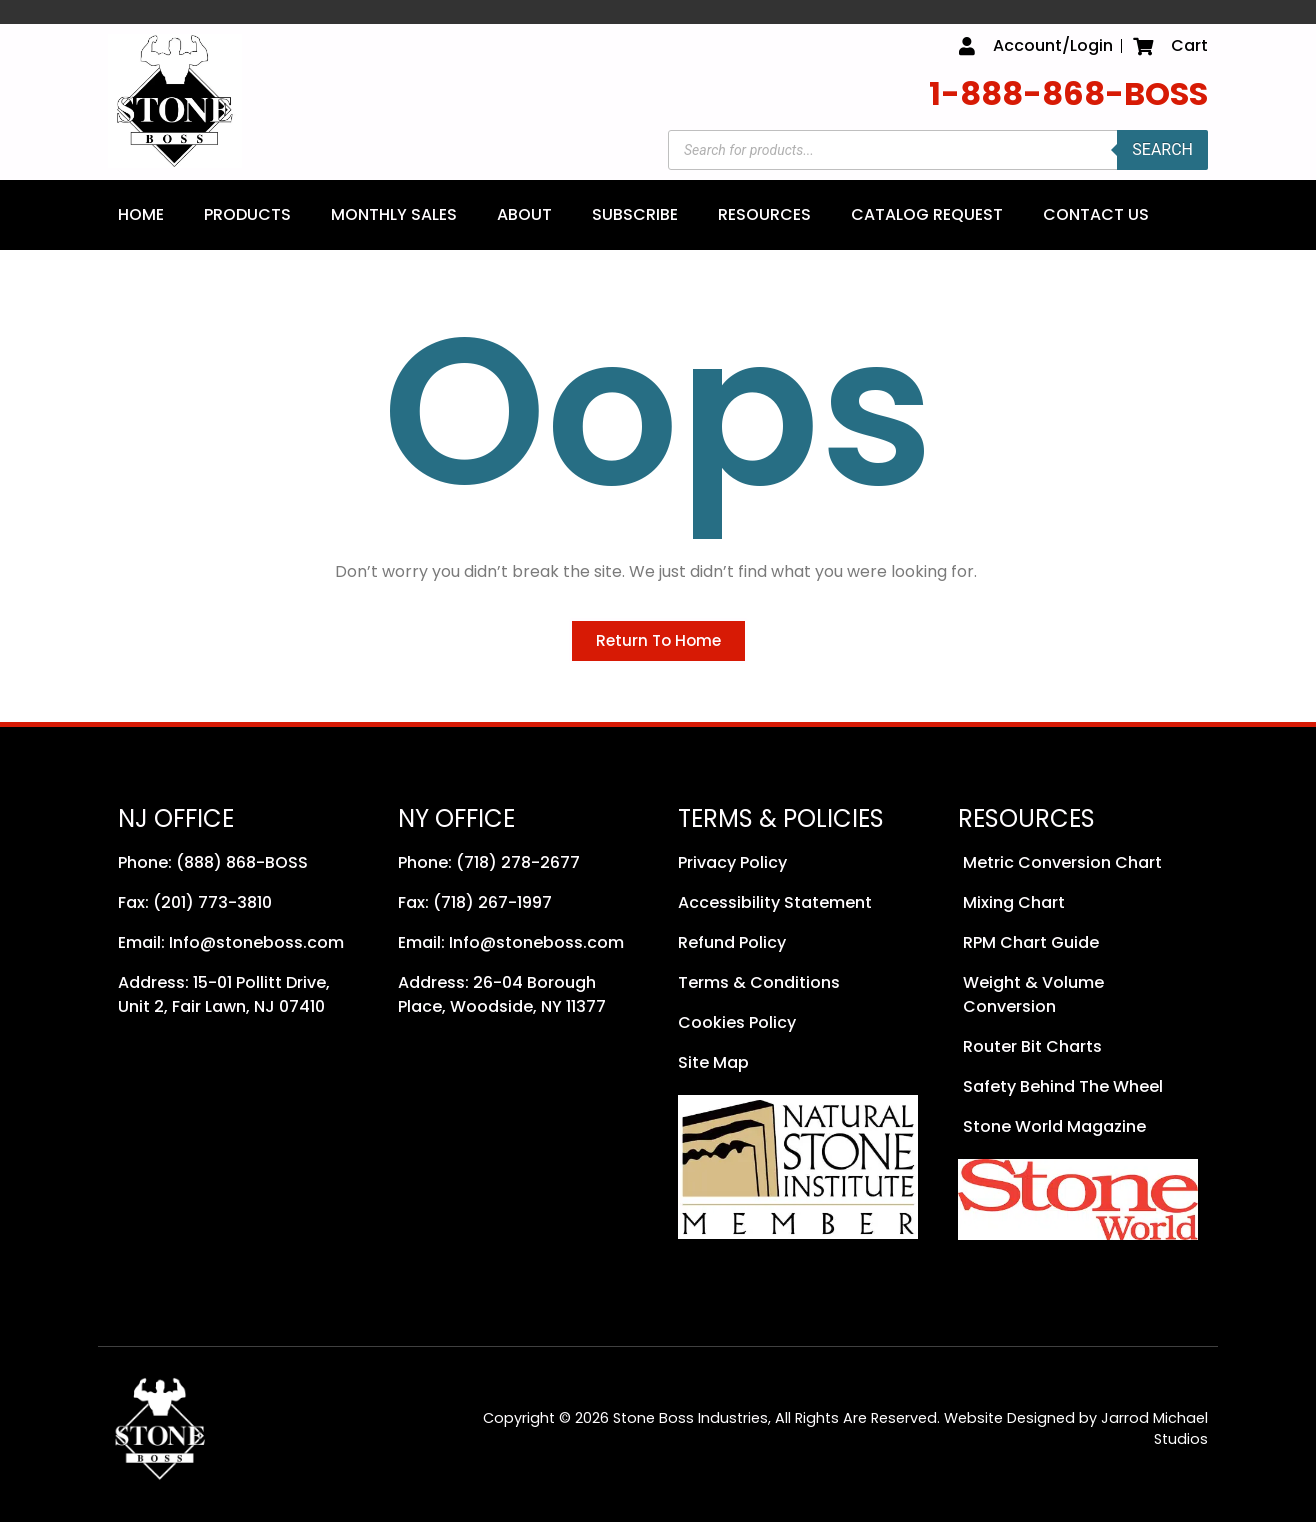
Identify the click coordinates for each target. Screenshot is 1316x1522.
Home (141, 214)
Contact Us (1096, 214)
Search (1162, 149)
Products (247, 214)
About (524, 214)
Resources (764, 214)
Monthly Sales (394, 214)
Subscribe (635, 214)
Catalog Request (927, 214)
